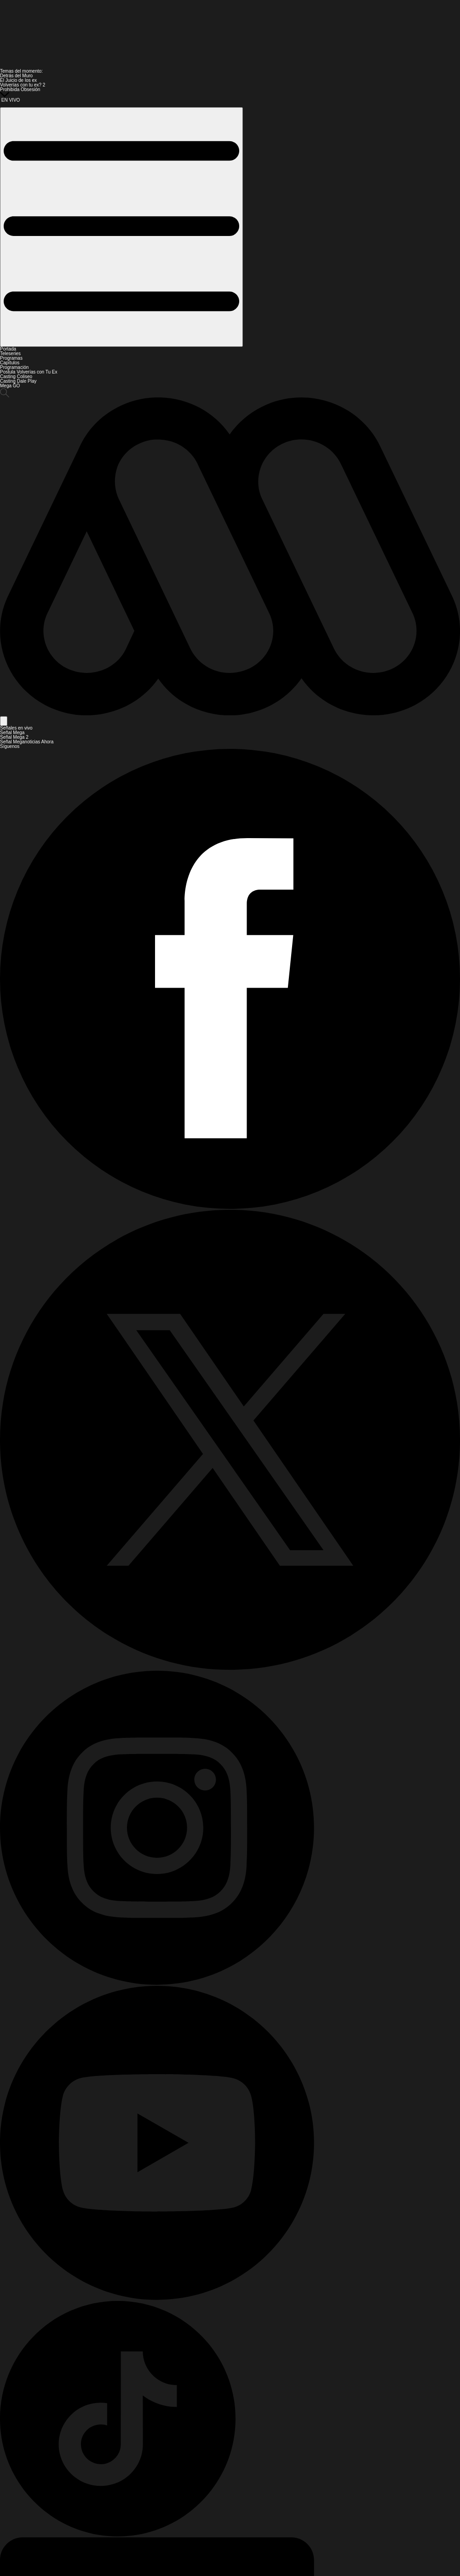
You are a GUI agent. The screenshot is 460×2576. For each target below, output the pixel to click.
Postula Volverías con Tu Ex (29, 371)
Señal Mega (12, 732)
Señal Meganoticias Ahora (26, 741)
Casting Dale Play (18, 381)
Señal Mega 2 (14, 737)
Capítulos (9, 362)
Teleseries (10, 353)
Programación (14, 367)
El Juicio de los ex (18, 80)
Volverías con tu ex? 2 (22, 84)
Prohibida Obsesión (20, 89)
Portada (8, 348)
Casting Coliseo (16, 376)
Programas (11, 358)
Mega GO (10, 385)
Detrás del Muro (16, 75)
